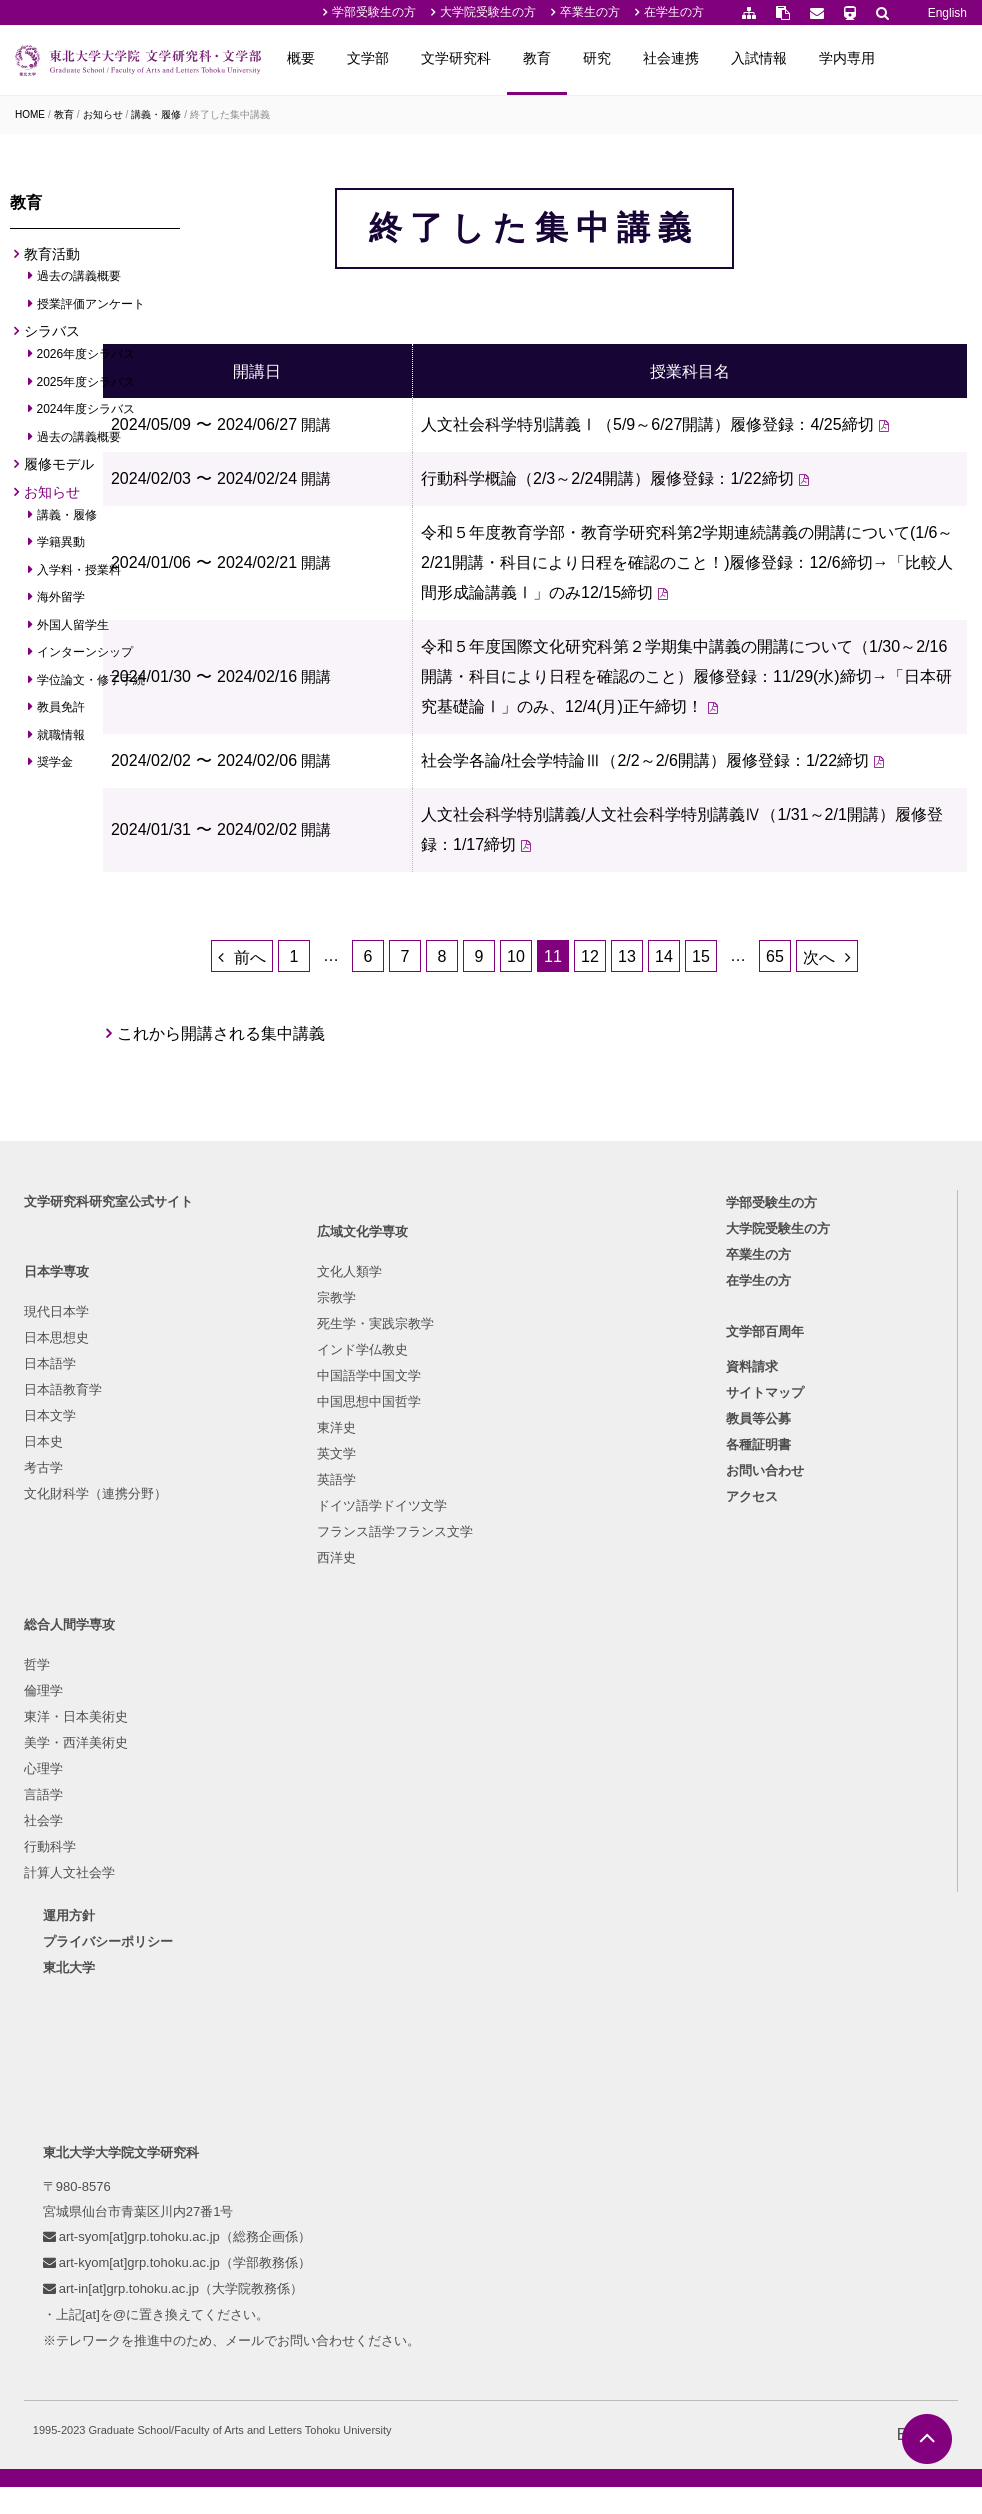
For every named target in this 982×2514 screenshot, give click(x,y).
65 (834, 1169)
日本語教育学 (69, 1682)
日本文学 (56, 1708)
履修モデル (59, 470)
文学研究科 (532, 58)
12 (649, 1169)
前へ (309, 1170)
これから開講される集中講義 (339, 1262)
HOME (30, 114)
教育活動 (52, 259)
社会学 (494, 1761)
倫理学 (494, 1631)
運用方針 (86, 1917)
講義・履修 (156, 114)
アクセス (754, 1795)
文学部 (444, 58)
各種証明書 (760, 1743)
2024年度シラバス (86, 415)
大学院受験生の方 (488, 12)
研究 (673, 58)
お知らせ (103, 114)
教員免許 (61, 713)
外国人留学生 (73, 630)
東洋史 (271, 1761)
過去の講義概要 (79, 282)
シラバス (52, 337)
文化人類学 (284, 1605)
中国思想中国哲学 (304, 1735)
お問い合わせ (767, 1769)
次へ (878, 1170)
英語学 (271, 1813)
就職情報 (61, 740)
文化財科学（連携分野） (101, 1786)
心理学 (494, 1709)
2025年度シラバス (86, 387)
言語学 (494, 1735)
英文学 (271, 1787)
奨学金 (55, 768)
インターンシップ (85, 658)
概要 (377, 58)
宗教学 (271, 1631)
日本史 (49, 1734)
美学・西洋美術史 (527, 1683)
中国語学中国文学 (304, 1709)
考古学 (49, 1760)
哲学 (488, 1605)
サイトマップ (767, 1691)
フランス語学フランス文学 (330, 1865)
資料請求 (754, 1665)
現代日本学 (62, 1604)
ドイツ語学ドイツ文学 (317, 1839)
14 (723, 1169)
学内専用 (923, 58)
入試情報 (835, 58)
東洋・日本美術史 (527, 1657)
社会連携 (747, 58)
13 (686, 1169)
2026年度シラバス (86, 360)
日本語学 (56, 1656)
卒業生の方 (590, 12)
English (947, 13)
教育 (613, 58)
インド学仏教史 (297, 1683)
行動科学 (501, 1787)
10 (575, 1169)
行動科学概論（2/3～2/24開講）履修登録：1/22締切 (706, 566)
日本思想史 (62, 1630)
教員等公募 (760, 1717)
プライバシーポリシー (125, 1943)
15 (760, 1169)
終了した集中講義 (230, 114)
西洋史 (271, 1891)
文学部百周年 (767, 1629)
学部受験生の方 (374, 12)
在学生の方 (674, 12)
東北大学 (86, 1969)
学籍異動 (61, 548)
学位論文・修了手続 (91, 685)
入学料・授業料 (79, 575)
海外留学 (61, 603)
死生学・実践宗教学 (310, 1657)
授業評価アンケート (91, 310)
